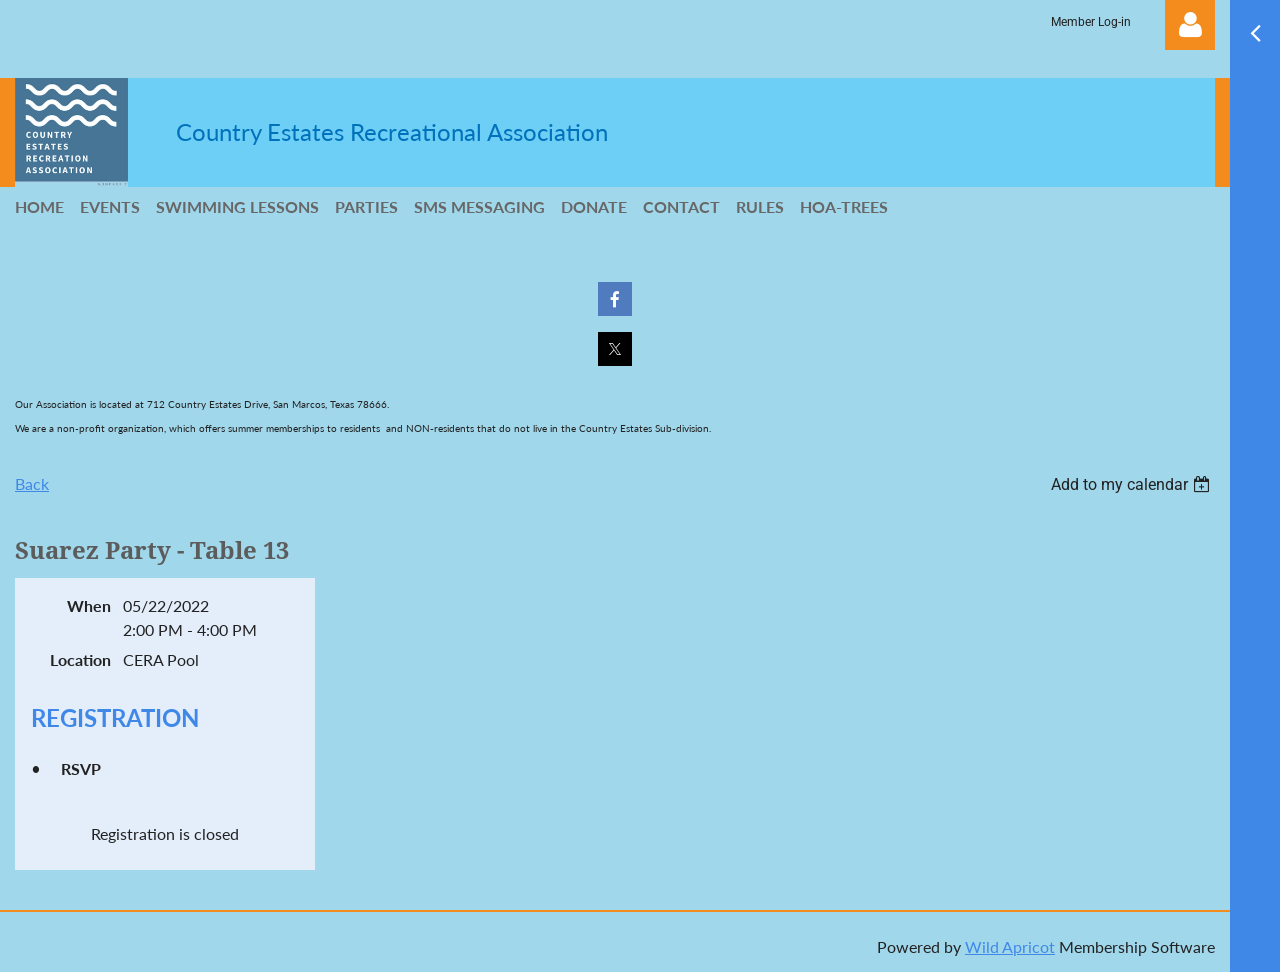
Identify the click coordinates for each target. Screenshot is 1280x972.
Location (80, 659)
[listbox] (1133, 484)
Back (32, 483)
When (89, 605)
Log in (1190, 25)
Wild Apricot (1010, 946)
